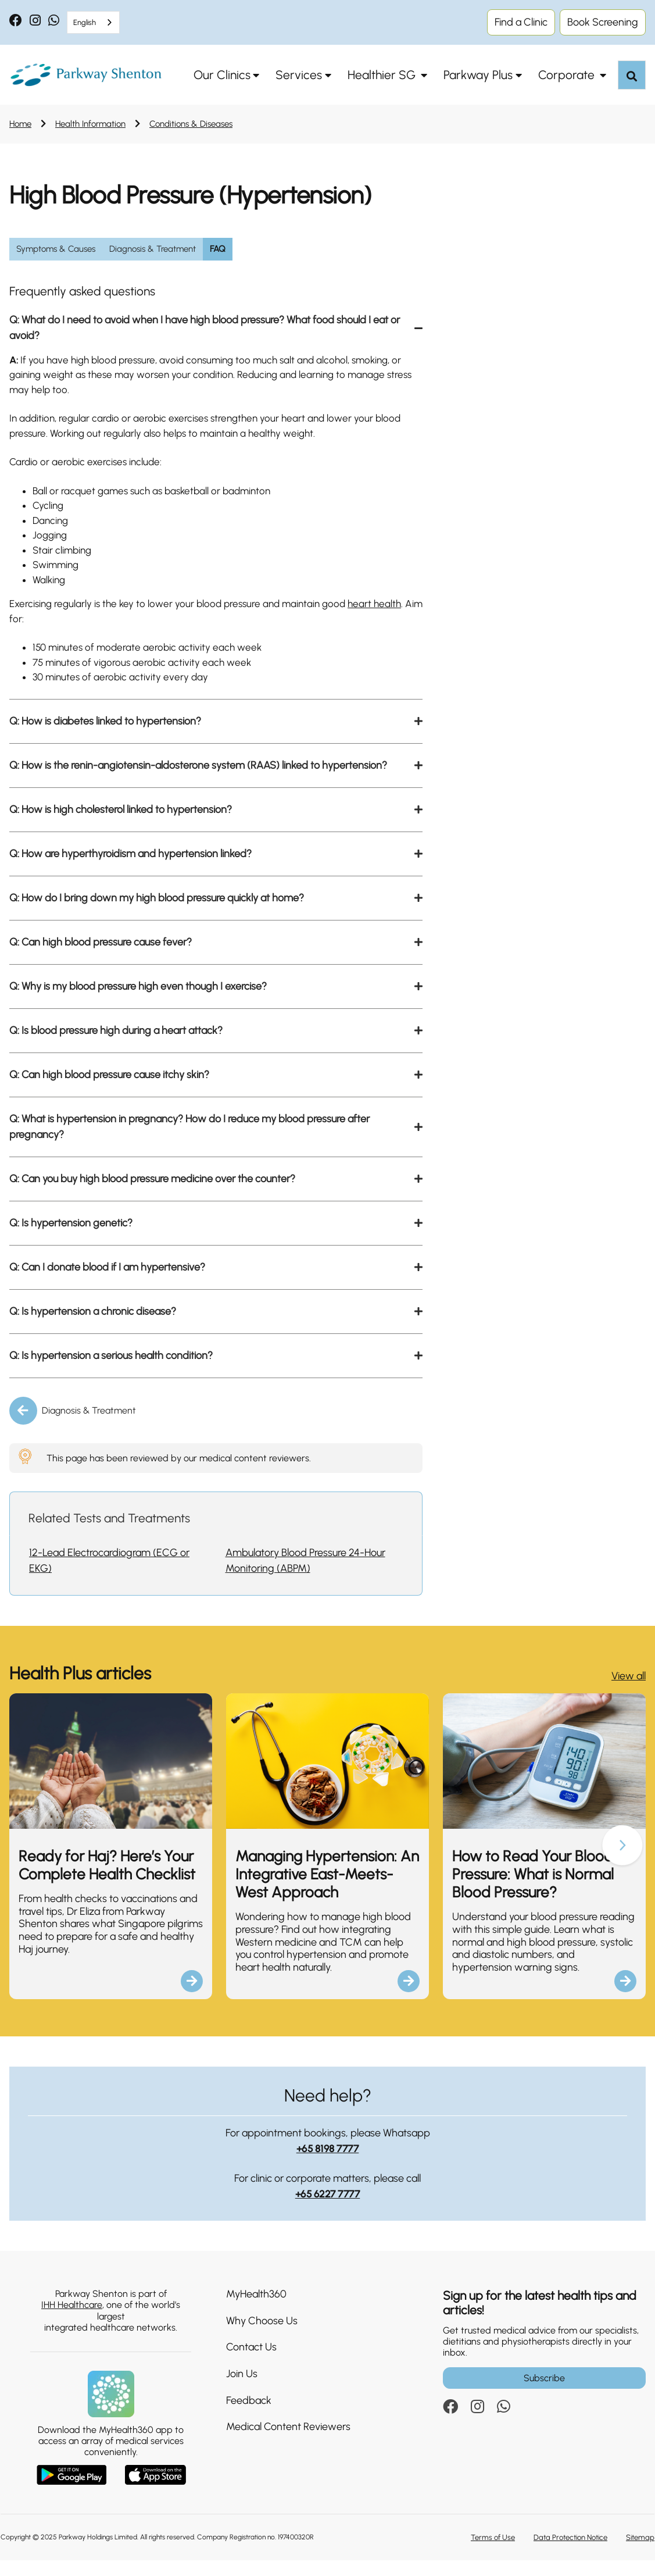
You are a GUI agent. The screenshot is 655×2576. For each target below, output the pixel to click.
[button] (622, 1862)
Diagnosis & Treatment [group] (152, 249)
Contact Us (251, 2362)
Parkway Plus (478, 74)
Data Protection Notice (570, 2553)
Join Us (241, 2389)
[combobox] (93, 22)
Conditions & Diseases (190, 124)
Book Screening (602, 22)
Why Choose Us (262, 2336)
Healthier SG (383, 74)
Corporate (567, 74)
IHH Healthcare (71, 2320)
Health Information (90, 124)
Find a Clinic (521, 22)
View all (628, 1691)
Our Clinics (222, 74)
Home (20, 124)
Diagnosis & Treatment (89, 1426)
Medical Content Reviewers (288, 2442)
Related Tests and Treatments (109, 1533)
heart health (388, 615)
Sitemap (640, 2553)
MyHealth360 (256, 2309)
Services (298, 74)
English (84, 22)
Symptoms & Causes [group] (55, 249)
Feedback (248, 2416)
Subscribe (544, 2393)
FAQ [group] (218, 249)
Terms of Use (493, 2553)
